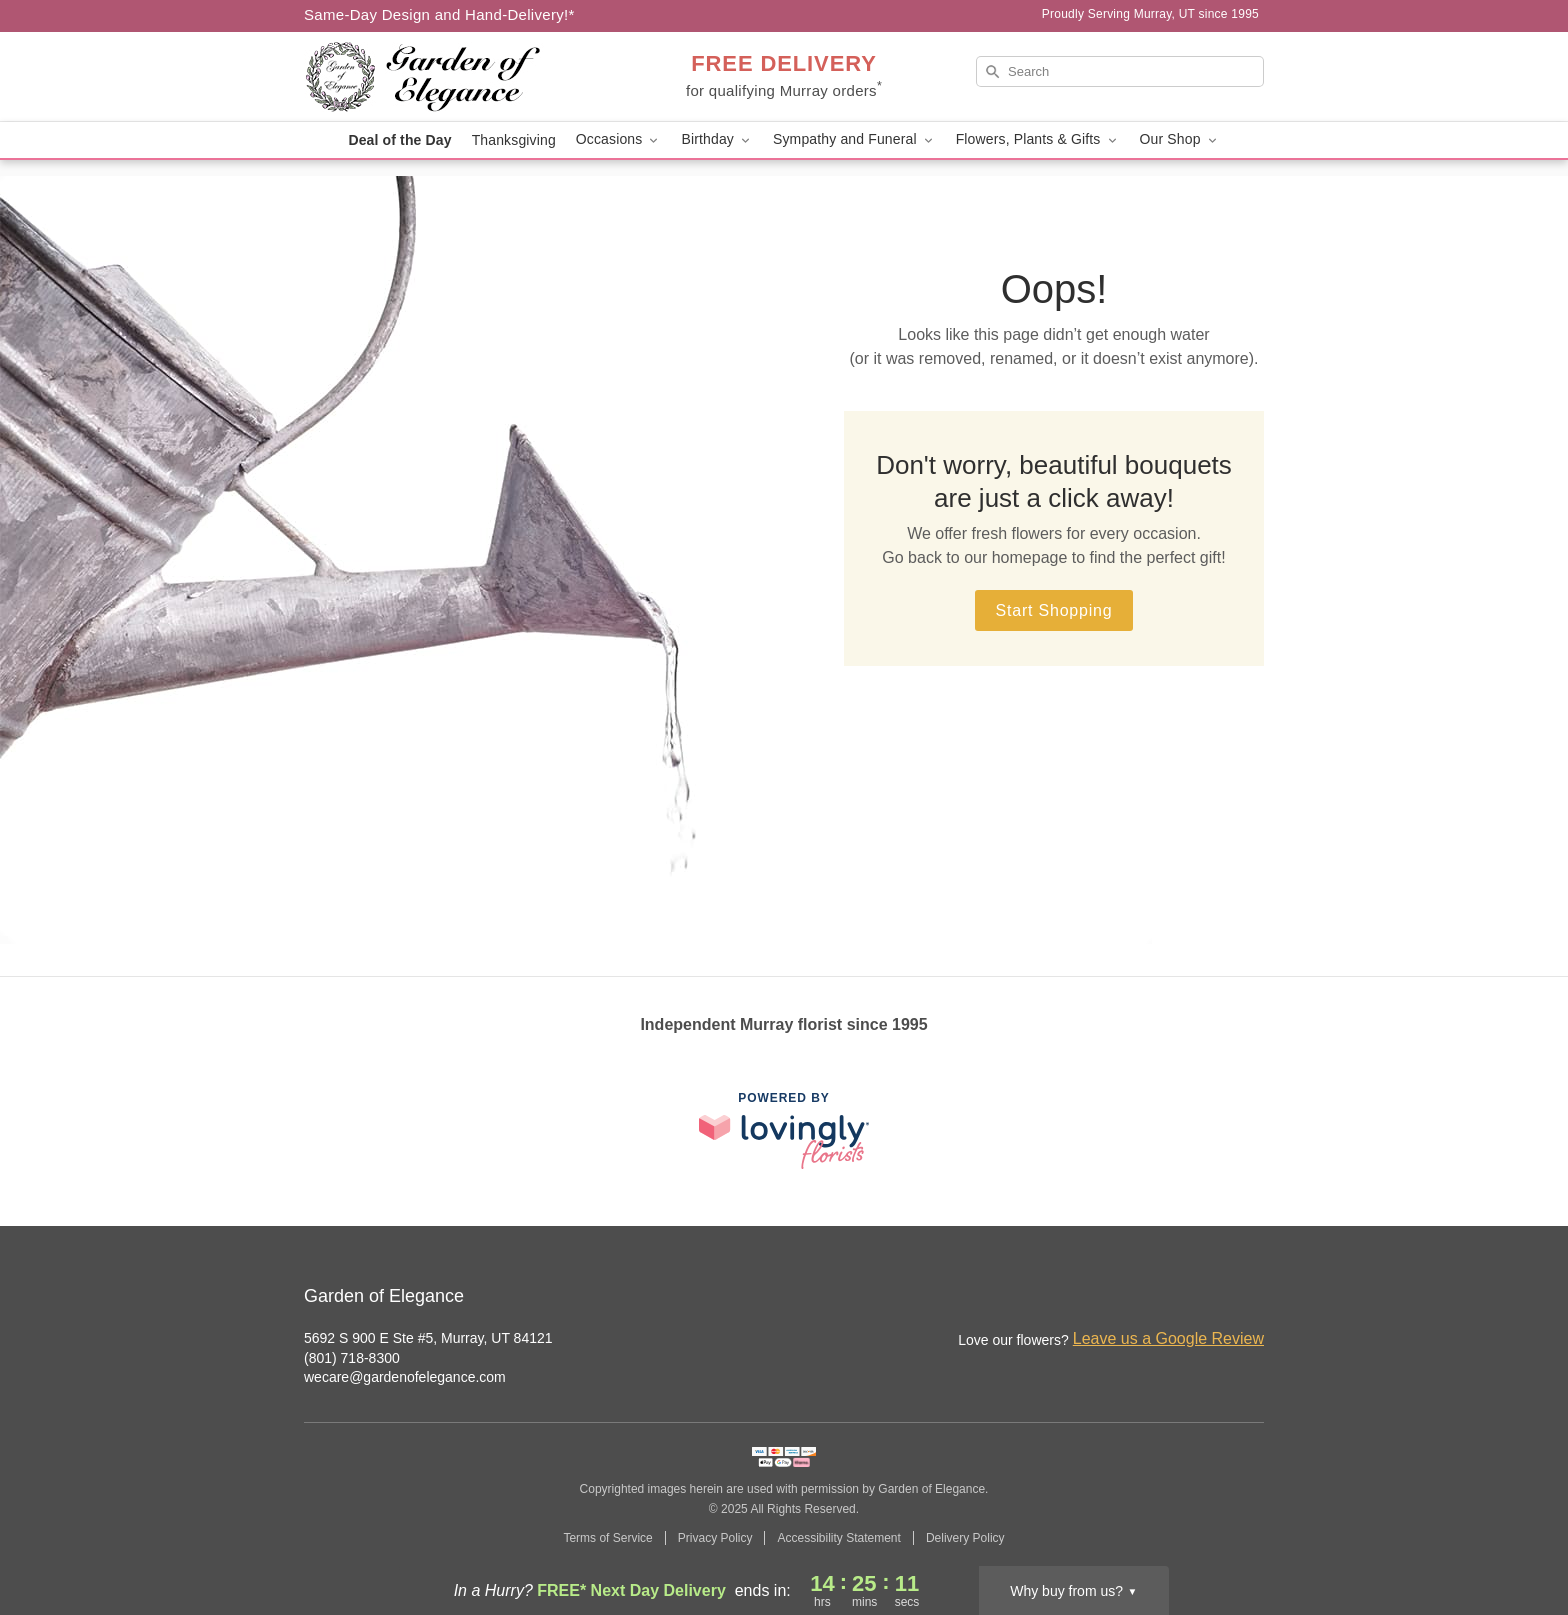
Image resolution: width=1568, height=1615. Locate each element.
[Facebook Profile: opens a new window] (1206, 1298)
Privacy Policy (715, 1538)
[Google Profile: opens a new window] (1250, 1298)
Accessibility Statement (838, 1538)
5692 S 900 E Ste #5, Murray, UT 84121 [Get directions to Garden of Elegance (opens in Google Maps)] (428, 1338)
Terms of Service (607, 1538)
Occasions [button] (619, 139)
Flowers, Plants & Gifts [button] (1038, 139)
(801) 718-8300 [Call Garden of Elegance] (352, 1358)
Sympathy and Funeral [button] (854, 139)
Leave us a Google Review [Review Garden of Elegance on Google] (1168, 1338)
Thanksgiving (514, 140)
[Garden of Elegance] (448, 77)
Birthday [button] (717, 139)
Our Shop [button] (1180, 139)
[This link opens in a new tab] (784, 1130)
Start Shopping (1053, 610)
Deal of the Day (399, 140)
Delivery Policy (965, 1538)
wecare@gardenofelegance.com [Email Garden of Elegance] (405, 1377)
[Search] (1120, 71)
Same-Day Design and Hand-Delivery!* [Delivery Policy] (439, 14)
